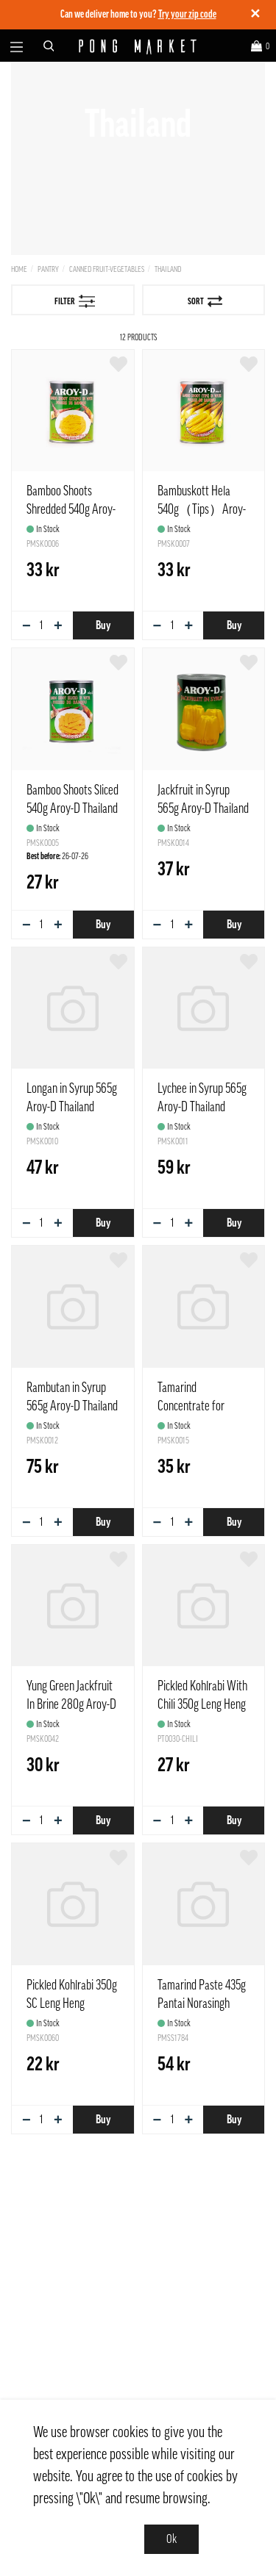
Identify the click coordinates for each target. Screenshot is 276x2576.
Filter (75, 301)
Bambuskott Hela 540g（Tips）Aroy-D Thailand (202, 509)
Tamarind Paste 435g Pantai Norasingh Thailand (202, 2003)
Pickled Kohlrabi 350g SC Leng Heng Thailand (71, 2003)
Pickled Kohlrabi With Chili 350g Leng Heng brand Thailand (202, 1704)
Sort (205, 301)
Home (19, 269)
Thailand (168, 269)
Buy (103, 625)
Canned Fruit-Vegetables (106, 269)
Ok (171, 2539)
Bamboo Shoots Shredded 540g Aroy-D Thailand (71, 509)
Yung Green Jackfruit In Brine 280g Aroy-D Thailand (71, 1704)
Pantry (48, 269)
